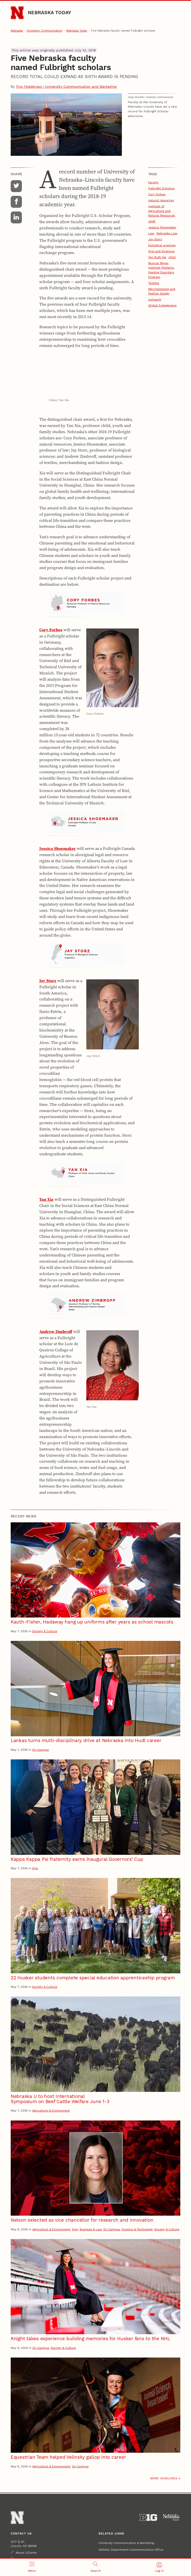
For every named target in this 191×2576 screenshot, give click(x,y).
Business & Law (90, 2229)
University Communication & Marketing (126, 2543)
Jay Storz (47, 981)
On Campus (40, 1749)
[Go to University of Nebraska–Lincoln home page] (17, 12)
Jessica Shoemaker (57, 848)
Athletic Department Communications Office (130, 2549)
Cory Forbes (50, 630)
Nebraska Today (49, 12)
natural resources (161, 200)
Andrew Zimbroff (55, 1331)
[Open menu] (32, 2567)
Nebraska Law (166, 233)
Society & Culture (44, 1631)
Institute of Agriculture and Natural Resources (161, 210)
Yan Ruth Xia (157, 257)
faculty (153, 182)
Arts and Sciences (161, 251)
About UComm (26, 2552)
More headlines (163, 2478)
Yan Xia (46, 1199)
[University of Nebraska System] (171, 2517)
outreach (154, 299)
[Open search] (95, 2567)
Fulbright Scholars (161, 188)
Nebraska (17, 30)
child (172, 257)
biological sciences (162, 245)
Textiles (153, 283)
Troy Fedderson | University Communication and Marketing (66, 86)
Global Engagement (162, 305)
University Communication (44, 30)
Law (151, 233)
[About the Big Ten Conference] (148, 2517)
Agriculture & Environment (51, 2110)
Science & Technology (137, 2229)
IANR (151, 221)
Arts (35, 1868)
